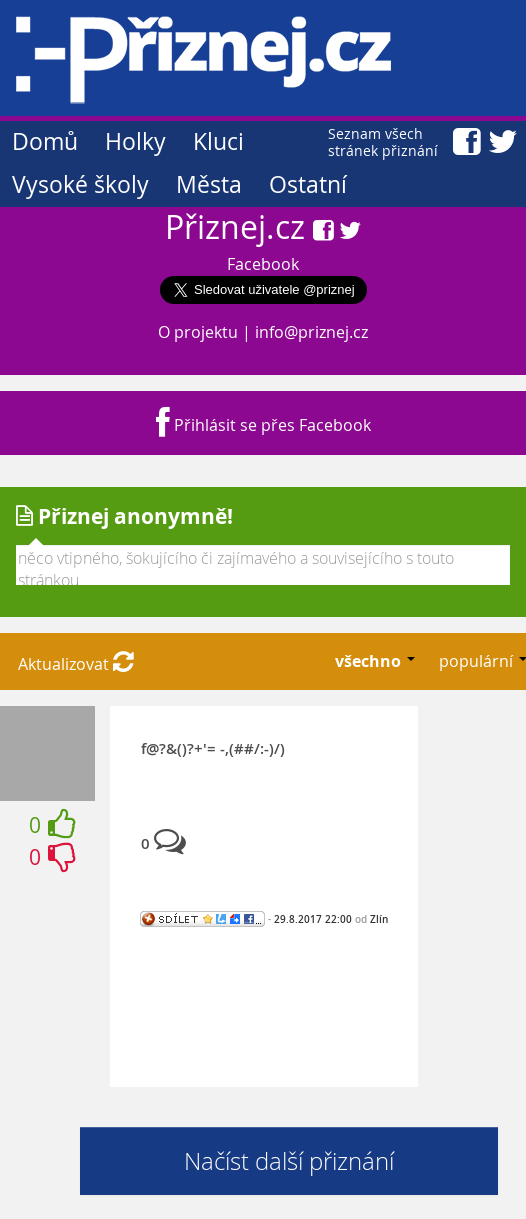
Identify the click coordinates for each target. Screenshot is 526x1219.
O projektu (198, 332)
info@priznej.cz (311, 332)
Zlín (379, 919)
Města (209, 184)
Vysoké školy (80, 184)
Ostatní (308, 184)
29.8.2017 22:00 (313, 919)
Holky (135, 141)
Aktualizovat (76, 664)
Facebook (263, 264)
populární (478, 661)
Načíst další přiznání (289, 1161)
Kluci (218, 141)
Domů (45, 141)
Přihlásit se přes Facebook (263, 425)
